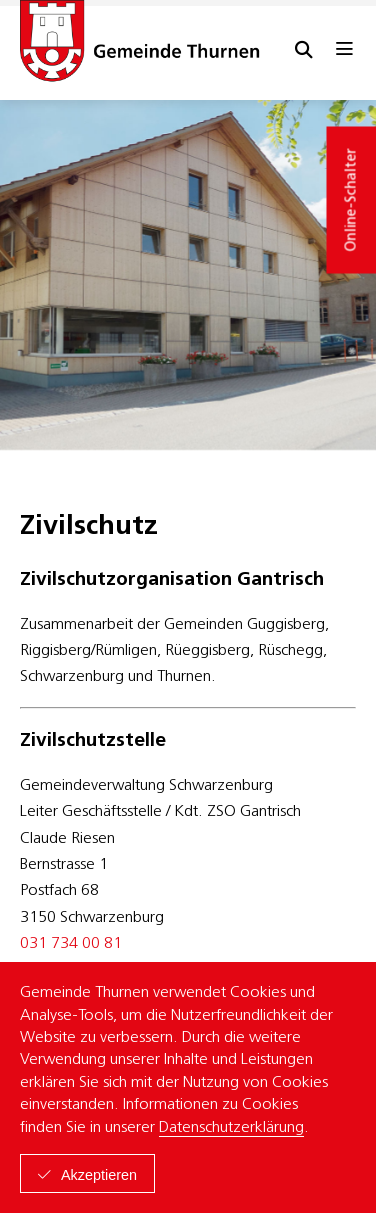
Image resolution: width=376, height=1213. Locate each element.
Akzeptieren (99, 1175)
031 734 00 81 (71, 944)
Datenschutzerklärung (231, 1128)
